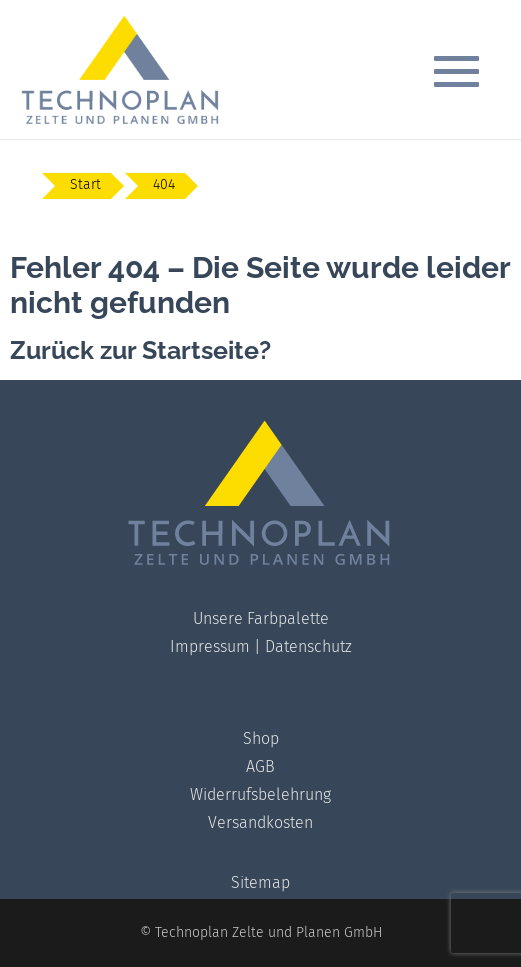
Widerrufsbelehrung (260, 794)
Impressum (210, 646)
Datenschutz (308, 646)
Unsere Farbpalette (261, 618)
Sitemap (260, 882)
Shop (261, 738)
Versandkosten (260, 822)
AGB (260, 766)
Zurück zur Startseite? (140, 350)
